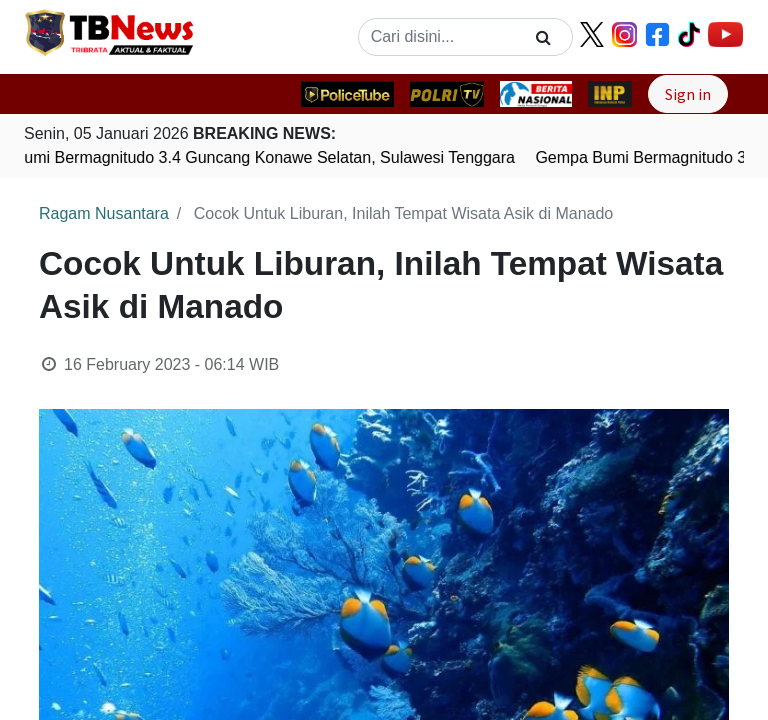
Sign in (688, 94)
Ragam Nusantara (104, 213)
